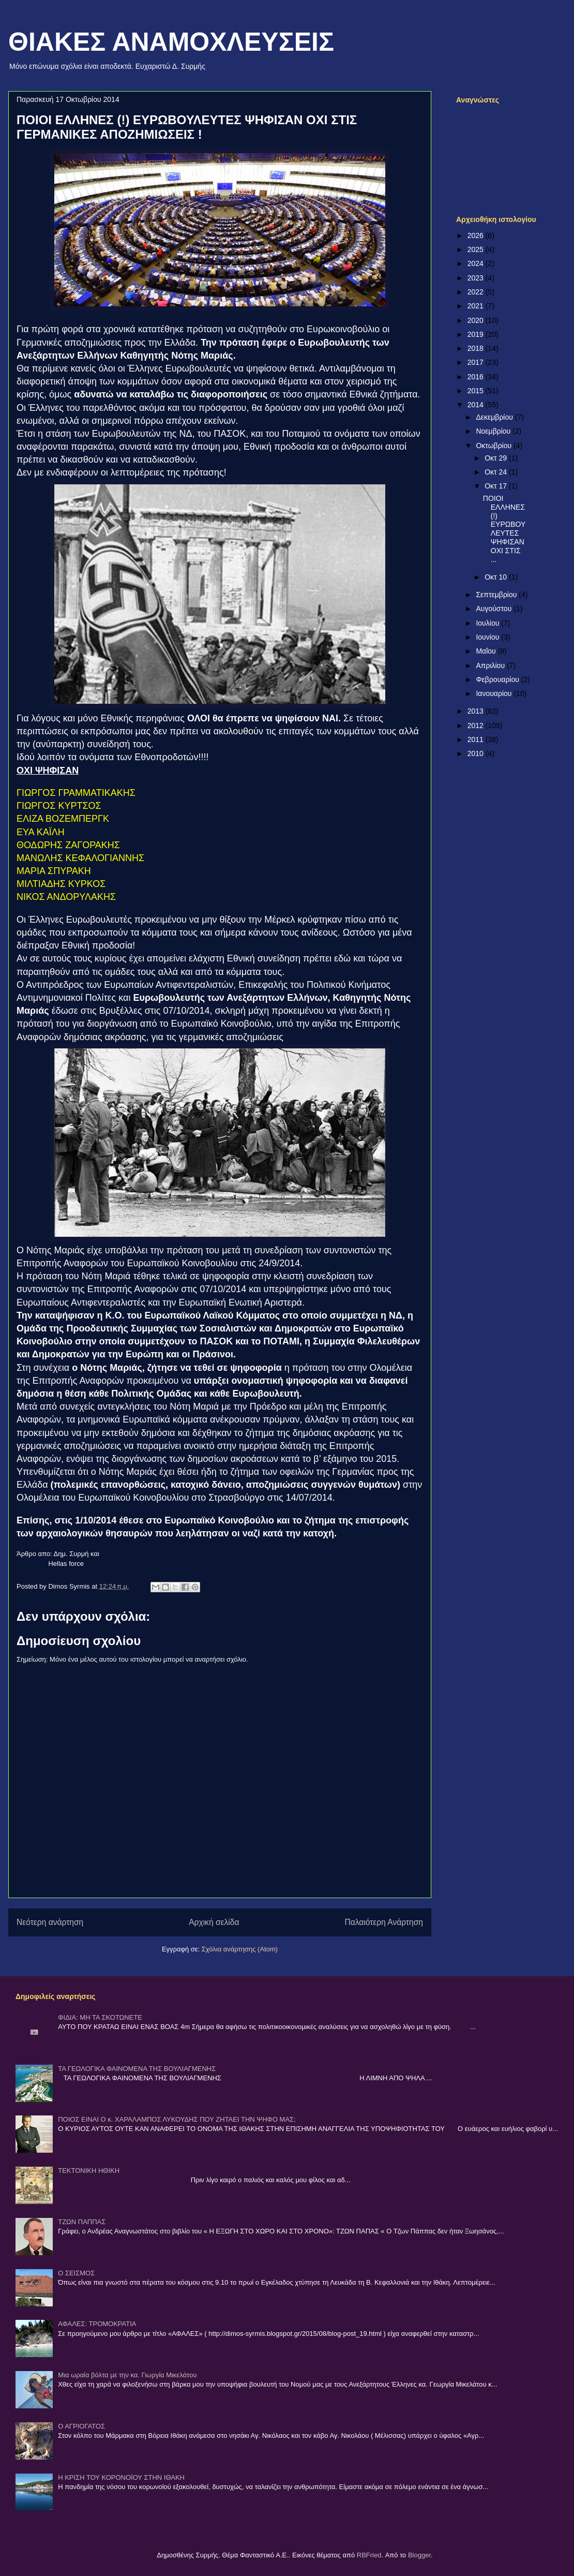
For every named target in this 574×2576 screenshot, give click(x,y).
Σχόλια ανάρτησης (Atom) (240, 1949)
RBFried (369, 2555)
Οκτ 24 (497, 472)
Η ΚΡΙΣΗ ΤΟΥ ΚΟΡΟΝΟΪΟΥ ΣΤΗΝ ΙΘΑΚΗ (121, 2477)
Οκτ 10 (497, 577)
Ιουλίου (488, 623)
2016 (476, 377)
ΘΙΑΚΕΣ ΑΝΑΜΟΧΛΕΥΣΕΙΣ (171, 41)
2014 (476, 405)
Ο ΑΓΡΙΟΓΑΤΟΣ (81, 2426)
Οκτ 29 (497, 458)
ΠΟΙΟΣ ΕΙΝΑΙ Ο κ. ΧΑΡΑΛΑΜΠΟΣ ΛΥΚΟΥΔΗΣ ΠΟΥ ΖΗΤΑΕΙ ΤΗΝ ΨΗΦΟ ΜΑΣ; (177, 2119)
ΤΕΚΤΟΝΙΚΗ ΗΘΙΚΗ (88, 2170)
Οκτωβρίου (494, 445)
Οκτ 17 (497, 486)
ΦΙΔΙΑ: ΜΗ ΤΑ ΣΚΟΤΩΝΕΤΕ (100, 2017)
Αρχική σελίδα (214, 1922)
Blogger (419, 2555)
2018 (476, 348)
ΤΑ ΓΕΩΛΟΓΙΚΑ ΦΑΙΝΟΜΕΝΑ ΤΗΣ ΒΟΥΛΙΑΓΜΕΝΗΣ (137, 2068)
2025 (476, 249)
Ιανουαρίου (494, 693)
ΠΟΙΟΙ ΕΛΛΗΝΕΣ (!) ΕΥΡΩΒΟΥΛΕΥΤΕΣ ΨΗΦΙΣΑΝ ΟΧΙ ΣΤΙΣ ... (504, 529)
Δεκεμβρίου (495, 417)
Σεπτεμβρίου (497, 594)
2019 (476, 334)
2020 (476, 320)
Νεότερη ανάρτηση (50, 1922)
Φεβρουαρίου (498, 679)
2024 (476, 263)
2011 (476, 739)
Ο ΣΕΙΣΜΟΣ (76, 2273)
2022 (476, 292)
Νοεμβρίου (494, 431)
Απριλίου (491, 665)
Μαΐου (486, 651)
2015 (476, 391)
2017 (476, 362)
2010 (476, 753)
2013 (476, 711)
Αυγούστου (494, 608)
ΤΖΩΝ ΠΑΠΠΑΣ (81, 2222)
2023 (476, 278)
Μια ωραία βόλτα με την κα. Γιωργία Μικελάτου (127, 2375)
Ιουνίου (488, 637)
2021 (476, 306)
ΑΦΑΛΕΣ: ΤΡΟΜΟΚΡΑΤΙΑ (97, 2324)
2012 (476, 725)
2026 (476, 235)
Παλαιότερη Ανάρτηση (383, 1922)
